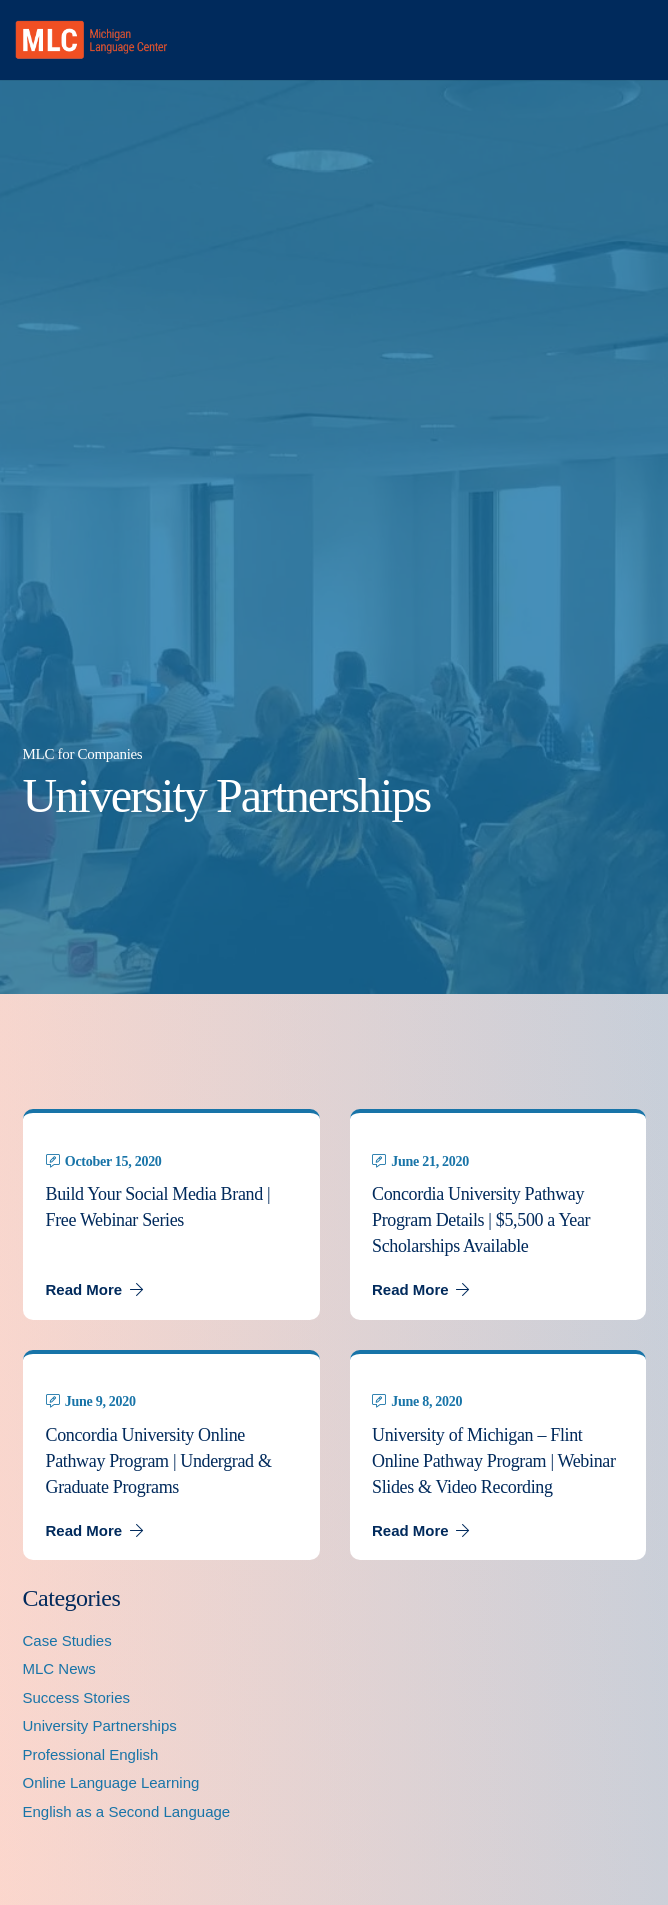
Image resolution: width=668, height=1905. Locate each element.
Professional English (91, 1754)
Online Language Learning (111, 1782)
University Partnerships (100, 1725)
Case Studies (67, 1640)
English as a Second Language (127, 1811)
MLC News (59, 1668)
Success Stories (77, 1697)
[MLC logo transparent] (91, 40)
